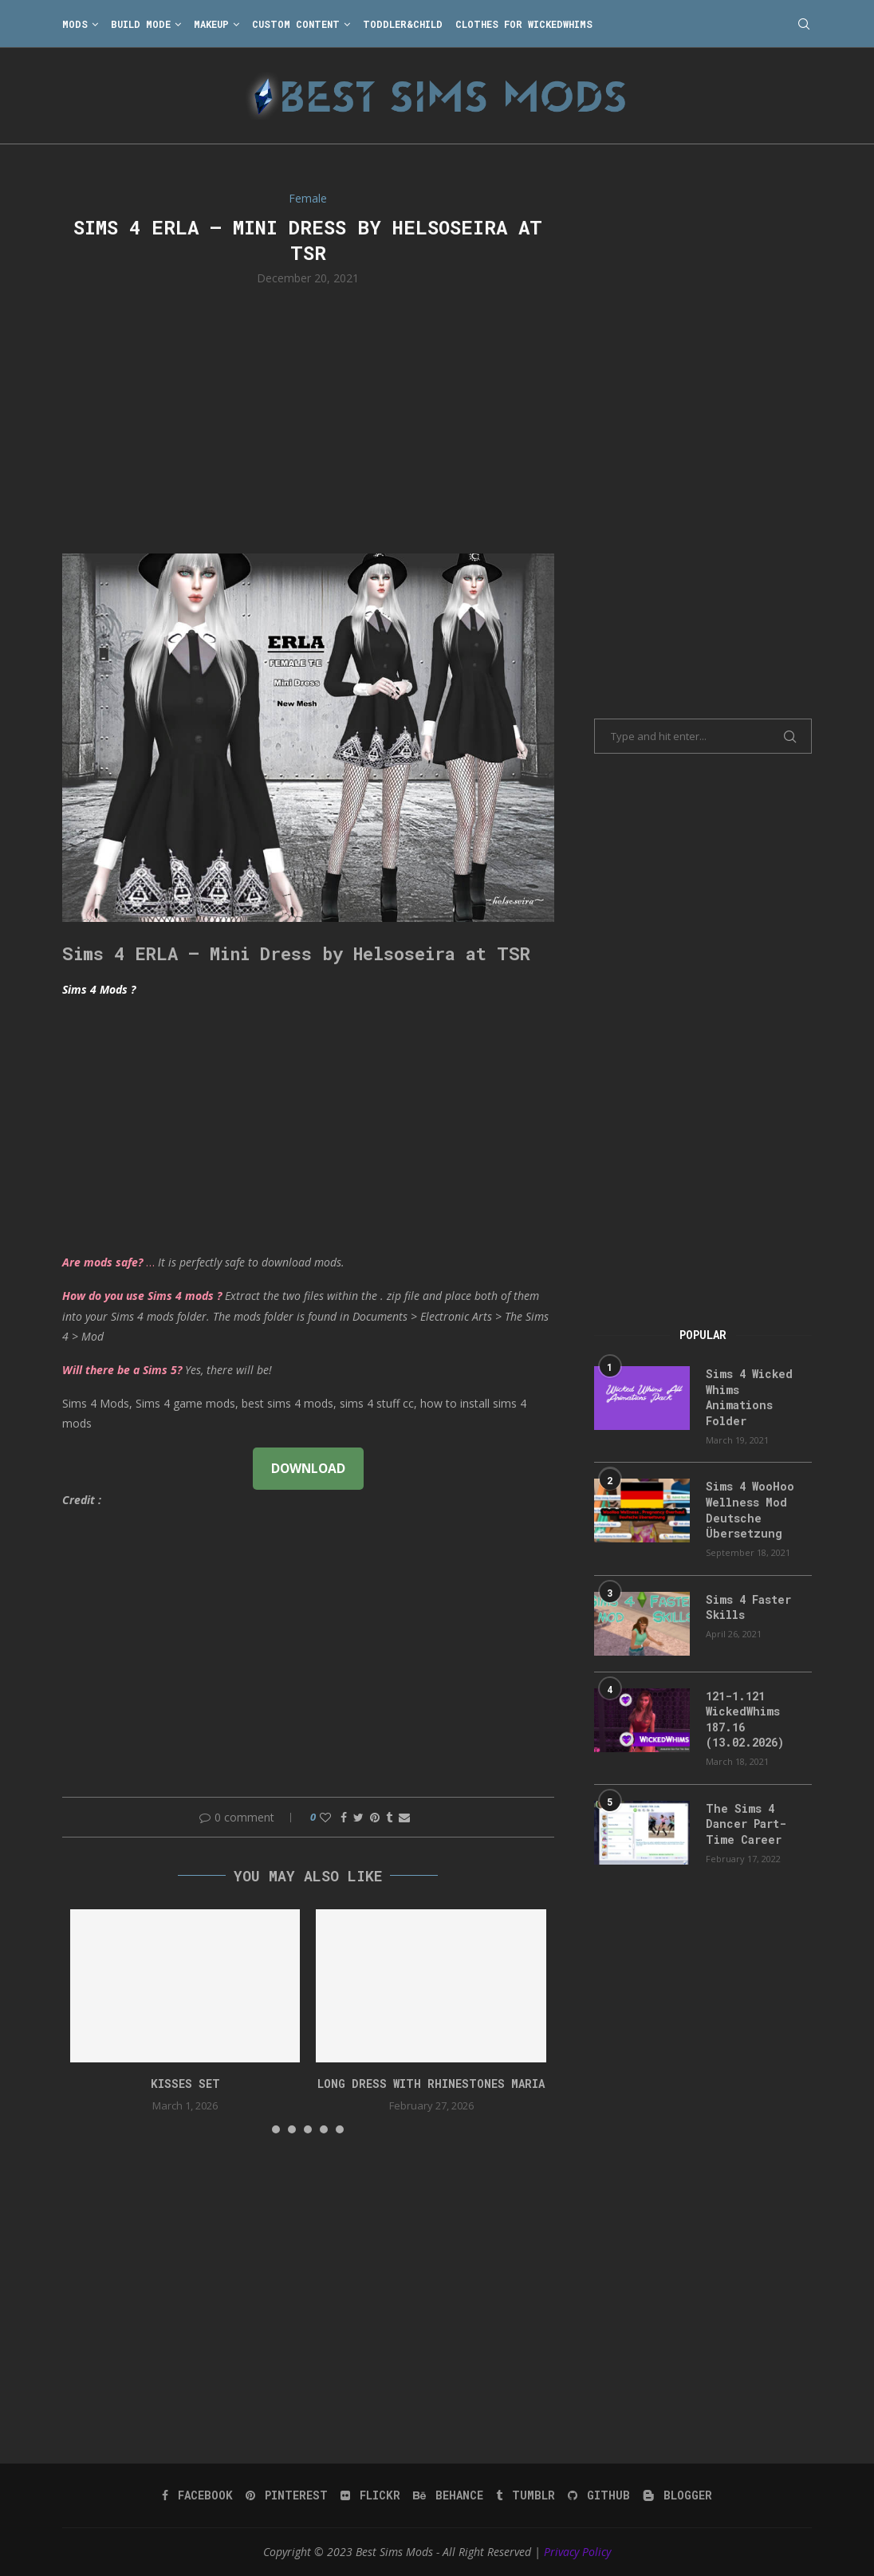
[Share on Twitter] (358, 1817)
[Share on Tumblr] (389, 1817)
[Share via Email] (404, 1817)
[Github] (599, 2495)
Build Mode (141, 24)
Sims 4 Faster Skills (748, 1607)
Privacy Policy (577, 2551)
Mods (75, 24)
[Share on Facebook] (344, 1817)
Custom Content (296, 24)
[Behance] (448, 2495)
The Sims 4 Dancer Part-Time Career (746, 1824)
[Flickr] (370, 2495)
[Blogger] (677, 2495)
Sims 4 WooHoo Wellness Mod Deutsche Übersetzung (750, 1510)
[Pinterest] (287, 2495)
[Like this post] (325, 1817)
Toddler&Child (403, 24)
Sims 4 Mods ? (99, 989)
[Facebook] (197, 2495)
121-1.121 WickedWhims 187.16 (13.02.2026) (745, 1719)
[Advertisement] (308, 418)
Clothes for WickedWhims (524, 24)
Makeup (211, 24)
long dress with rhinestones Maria (431, 2083)
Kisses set (185, 2083)
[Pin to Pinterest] (375, 1817)
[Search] (804, 24)
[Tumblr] (525, 2495)
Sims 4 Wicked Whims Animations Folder (749, 1397)
